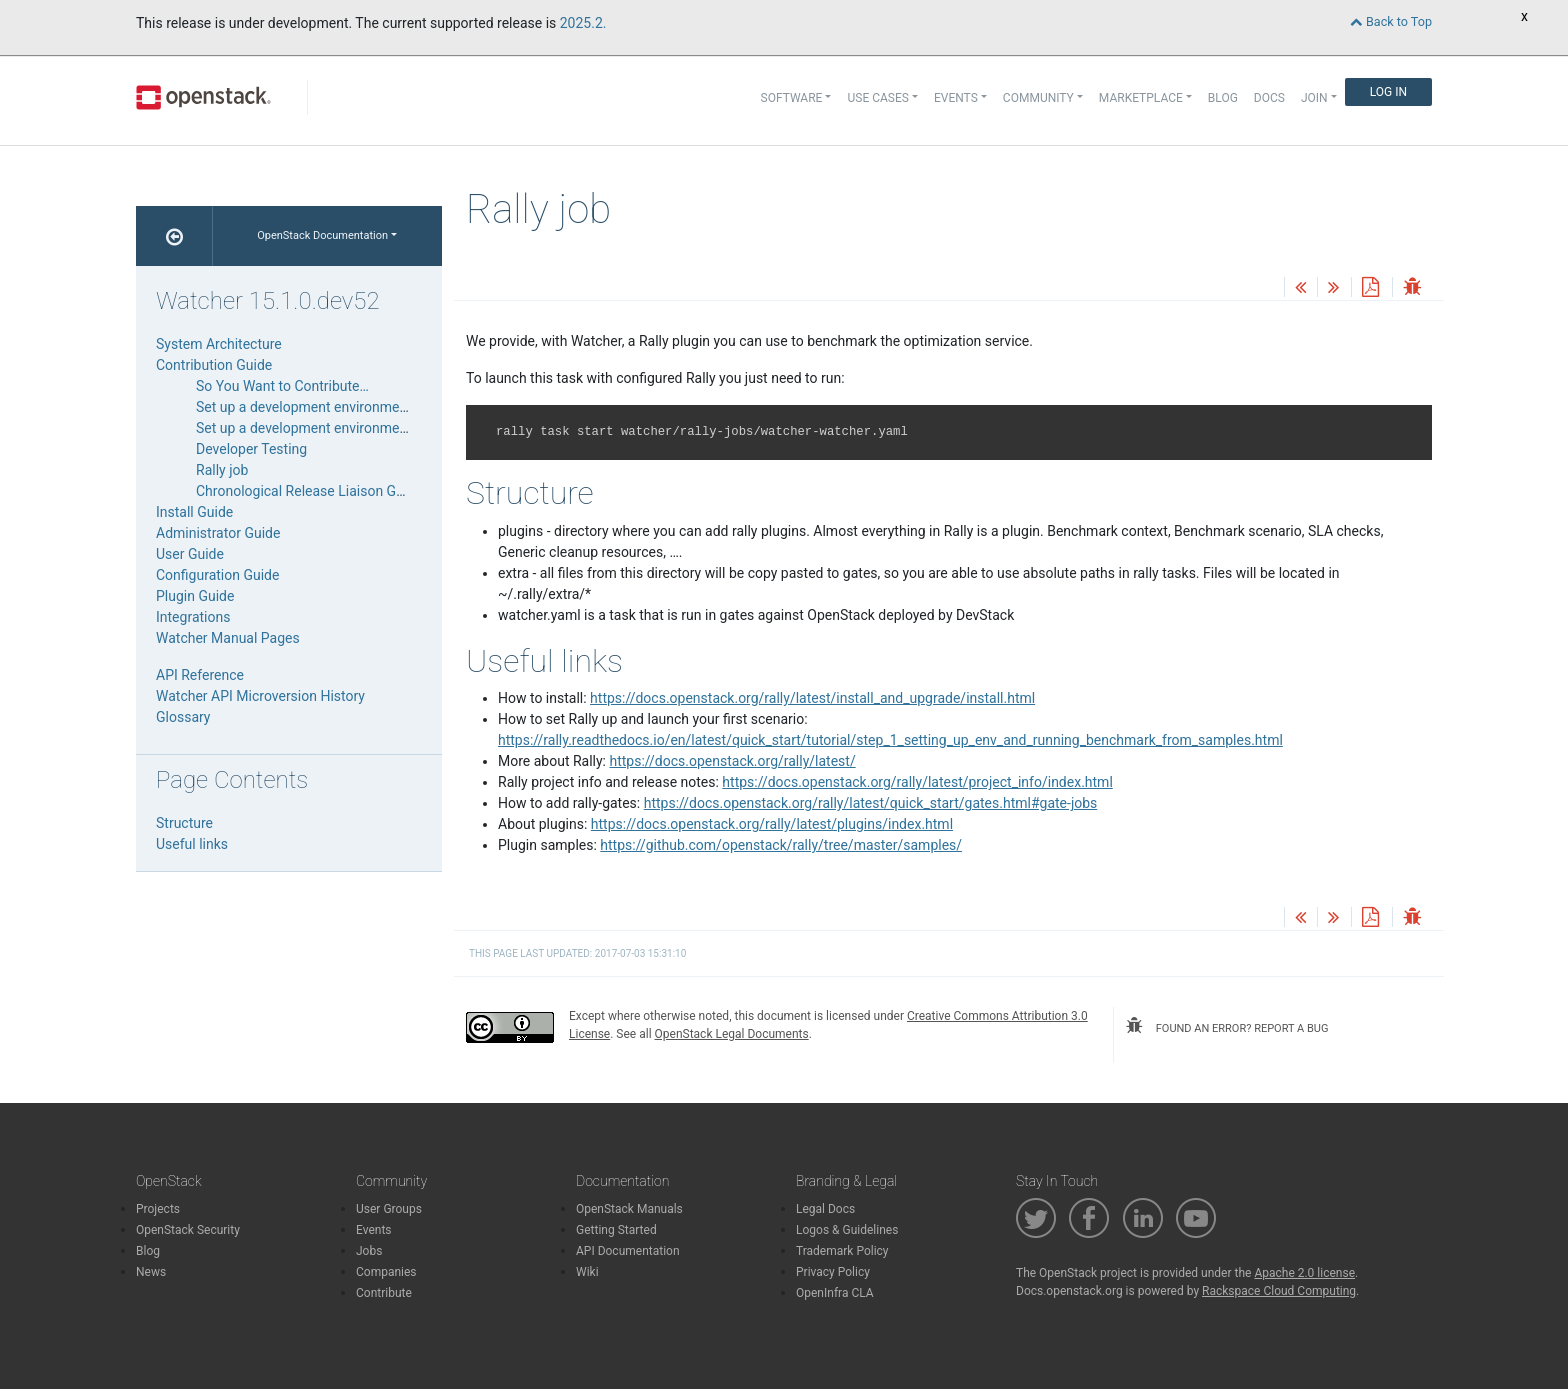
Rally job (222, 470)
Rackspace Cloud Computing (1279, 1291)
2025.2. (583, 23)
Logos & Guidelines (847, 1230)
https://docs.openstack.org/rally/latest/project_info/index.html (917, 782)
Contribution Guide (214, 365)
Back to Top (1391, 21)
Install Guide (194, 512)
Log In (1388, 92)
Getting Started (616, 1230)
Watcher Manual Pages (228, 638)
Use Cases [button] (877, 98)
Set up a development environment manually (334, 407)
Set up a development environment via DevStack (345, 428)
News (151, 1272)
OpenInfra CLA (835, 1293)
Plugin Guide (195, 596)
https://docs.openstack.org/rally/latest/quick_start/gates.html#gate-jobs (871, 803)
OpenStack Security (188, 1230)
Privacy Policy (833, 1272)
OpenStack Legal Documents (732, 1034)
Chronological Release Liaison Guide (309, 491)
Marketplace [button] (1141, 98)
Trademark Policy (842, 1251)
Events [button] (956, 98)
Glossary (183, 717)
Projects (158, 1209)
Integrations (193, 617)
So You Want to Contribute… (282, 386)
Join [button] (1314, 98)
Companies (386, 1272)
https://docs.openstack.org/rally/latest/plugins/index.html (772, 824)
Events (374, 1230)
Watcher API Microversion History (260, 696)
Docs (1269, 98)
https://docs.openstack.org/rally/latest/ (733, 761)
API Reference (200, 675)
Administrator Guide (218, 533)
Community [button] (1038, 98)
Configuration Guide (217, 575)
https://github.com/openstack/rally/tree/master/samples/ (781, 845)
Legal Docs (825, 1209)
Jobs (369, 1251)
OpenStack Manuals (629, 1209)
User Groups (389, 1209)
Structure (184, 823)
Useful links (192, 844)
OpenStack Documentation (322, 235)
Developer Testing (251, 449)
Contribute (384, 1293)
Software (792, 98)
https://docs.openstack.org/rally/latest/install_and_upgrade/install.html (812, 698)
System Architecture (219, 344)
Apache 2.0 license (1304, 1273)
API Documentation (628, 1251)
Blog (1223, 98)
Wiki (587, 1272)
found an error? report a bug (1227, 1026)
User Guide (190, 554)
